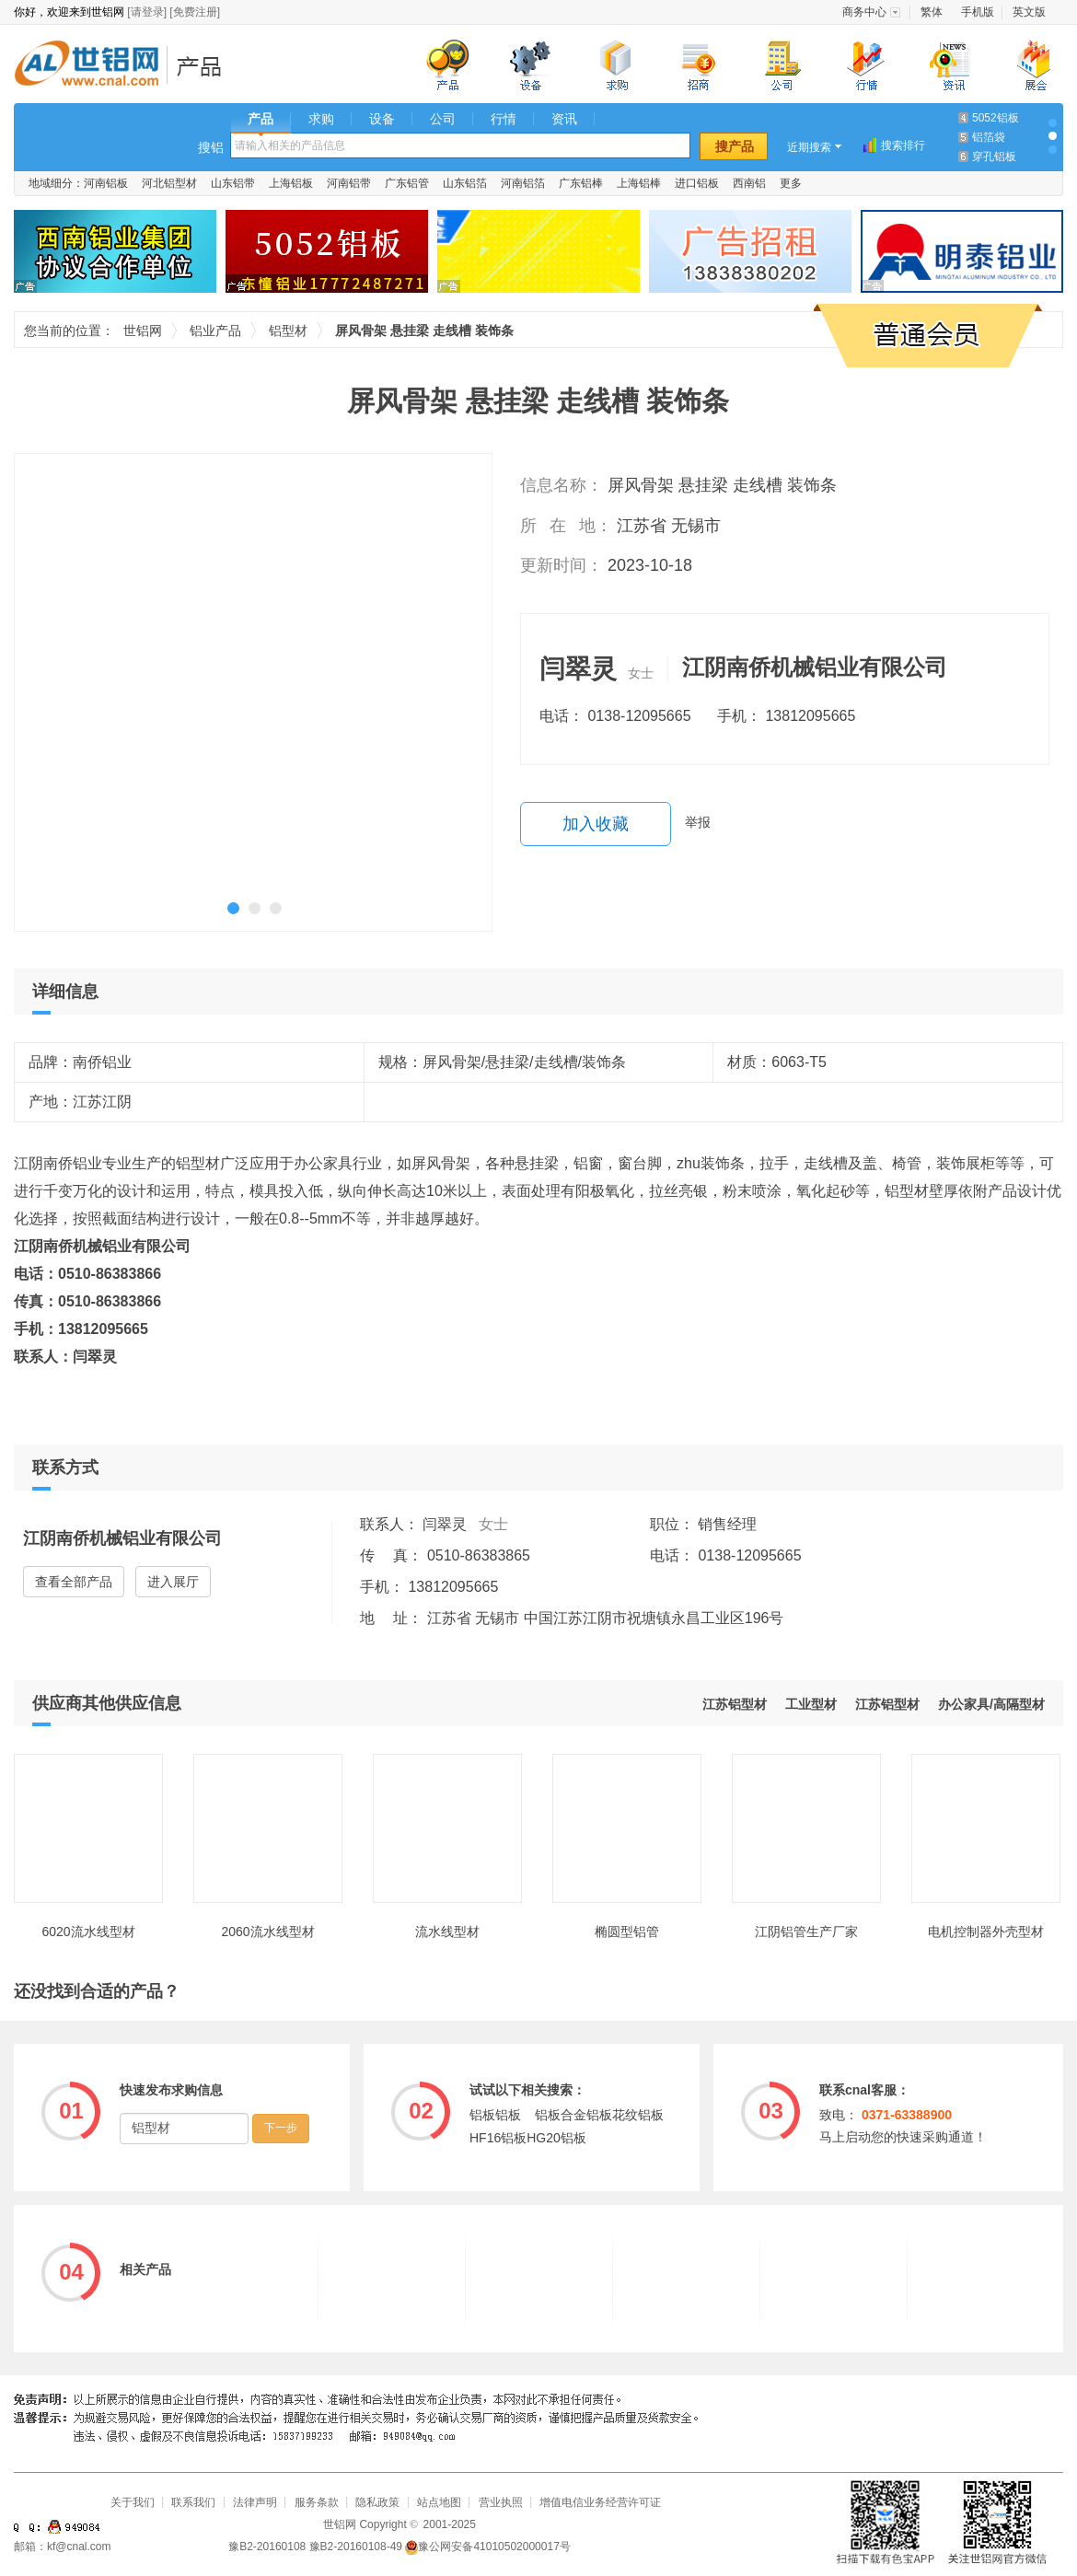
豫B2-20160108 (267, 2546)
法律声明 (255, 2502)
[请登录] (147, 12)
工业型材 (811, 1704)
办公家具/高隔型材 (991, 1704)
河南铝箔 (523, 183)
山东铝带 (233, 183)
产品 (260, 118)
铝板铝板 (495, 2114)
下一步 (280, 2127)
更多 (791, 183)
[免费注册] (194, 12)
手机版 (977, 12)
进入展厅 (173, 1581)
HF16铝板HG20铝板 (527, 2137)
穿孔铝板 (994, 156)
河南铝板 (106, 183)
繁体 (932, 12)
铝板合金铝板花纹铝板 (599, 2114)
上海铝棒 (639, 183)
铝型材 (288, 330)
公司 (443, 118)
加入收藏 (595, 824)
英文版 (1029, 12)
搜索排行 (903, 145)
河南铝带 (349, 183)
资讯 (564, 118)
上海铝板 (291, 183)
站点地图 (439, 2502)
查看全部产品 (73, 1581)
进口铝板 (697, 183)
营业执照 (501, 2502)
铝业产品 (204, 66)
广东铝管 (407, 183)
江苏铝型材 (887, 1704)
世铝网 (92, 66)
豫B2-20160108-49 (355, 2546)
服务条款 (317, 2502)
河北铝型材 (169, 183)
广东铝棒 (581, 183)
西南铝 (749, 183)
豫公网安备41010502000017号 (487, 2546)
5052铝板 (995, 117)
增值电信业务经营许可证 (600, 2502)
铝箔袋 (988, 137)
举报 (698, 822)
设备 (382, 118)
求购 (321, 118)
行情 (503, 118)
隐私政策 (377, 2502)
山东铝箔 (465, 183)
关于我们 (132, 2502)
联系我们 (193, 2502)
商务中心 (864, 12)
